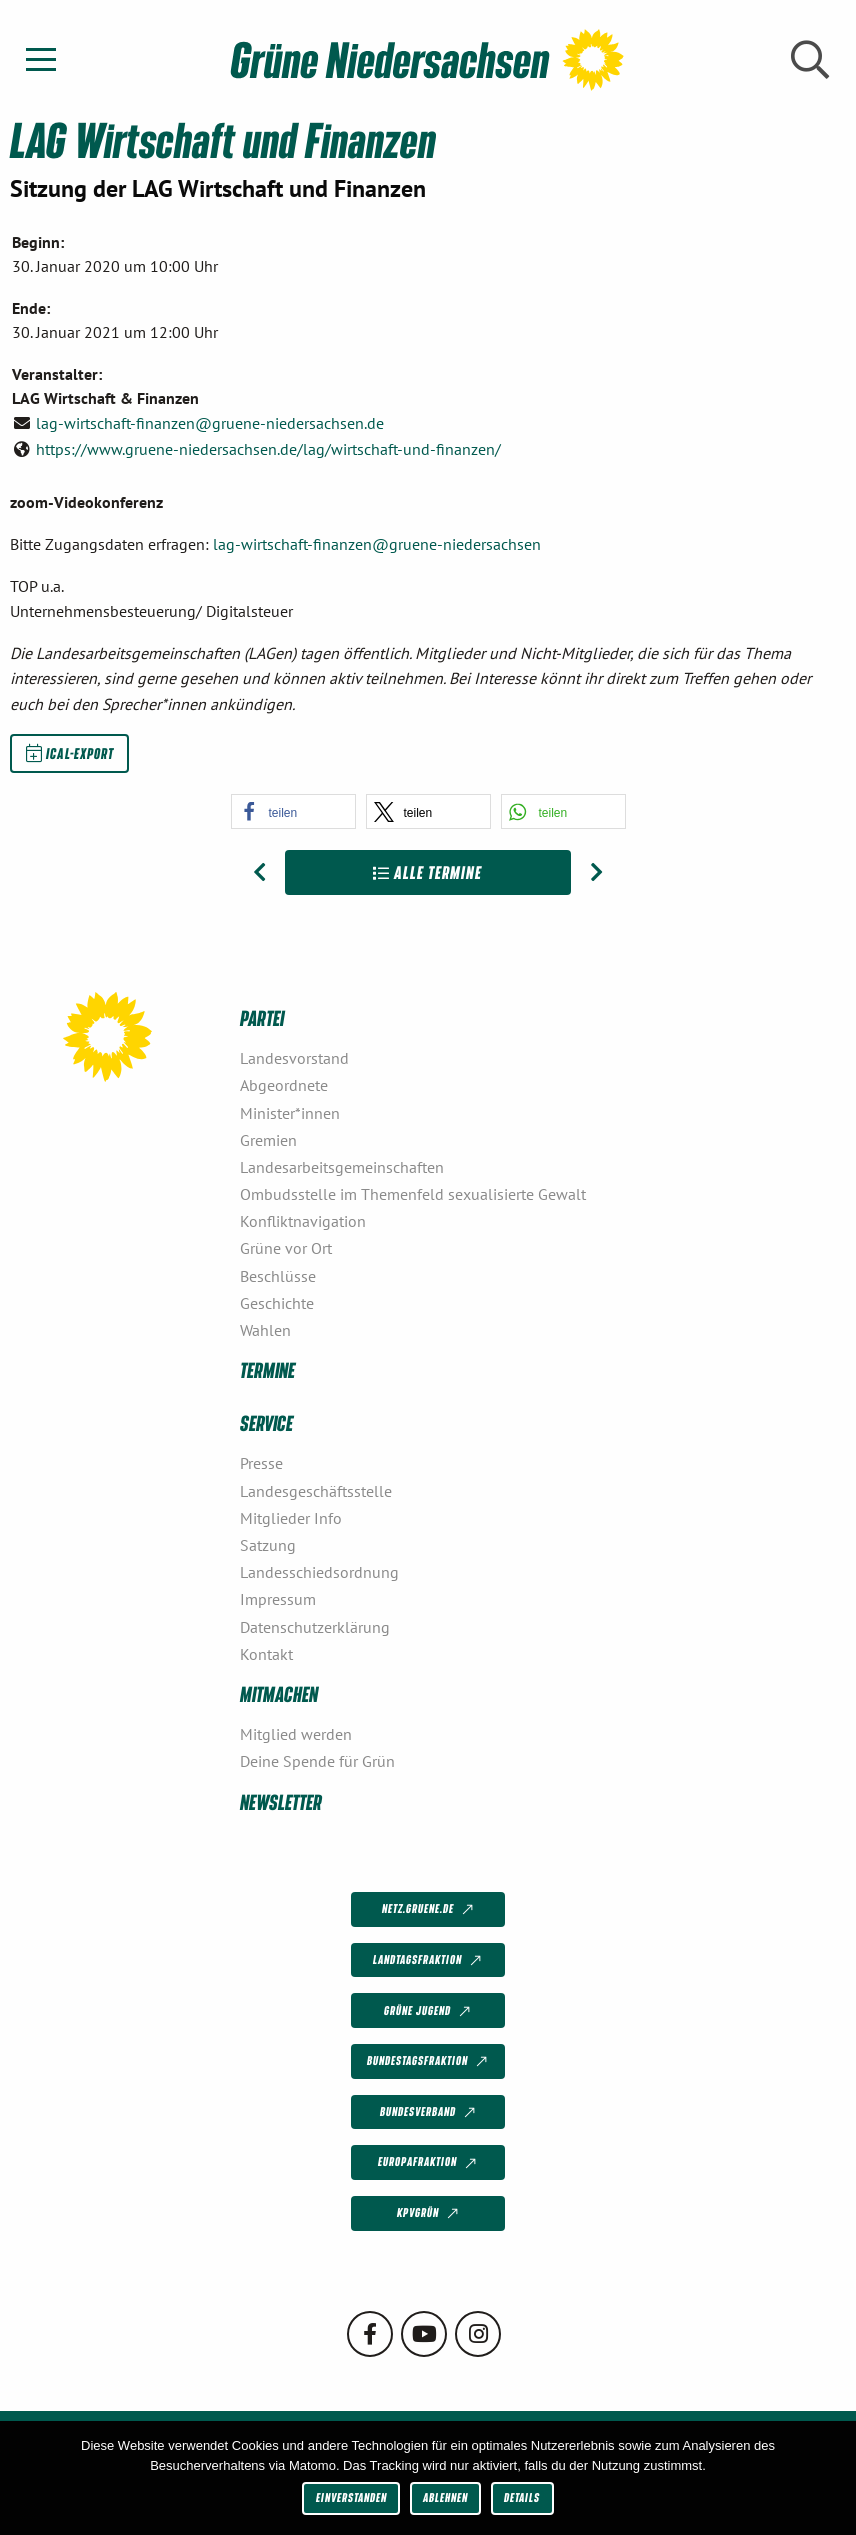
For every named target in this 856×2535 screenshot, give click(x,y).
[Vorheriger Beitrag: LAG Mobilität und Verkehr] (259, 873)
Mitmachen (279, 1693)
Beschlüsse (278, 1276)
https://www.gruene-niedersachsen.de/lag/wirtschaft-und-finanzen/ (268, 449)
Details (522, 2497)
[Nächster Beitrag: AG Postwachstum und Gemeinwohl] (596, 873)
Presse (261, 1463)
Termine (267, 1369)
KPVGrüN (429, 2214)
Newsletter (281, 1801)
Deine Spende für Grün (317, 1761)
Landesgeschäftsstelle (316, 1491)
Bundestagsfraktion (429, 2062)
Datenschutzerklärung (315, 1627)
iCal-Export (70, 753)
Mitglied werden (296, 1734)
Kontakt (266, 1654)
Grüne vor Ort (286, 1248)
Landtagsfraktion (429, 1961)
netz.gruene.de (429, 1910)
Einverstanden (351, 2497)
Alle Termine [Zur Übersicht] (427, 872)
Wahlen (265, 1330)
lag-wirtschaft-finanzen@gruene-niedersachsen (377, 544)
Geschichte (277, 1303)
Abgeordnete (284, 1085)
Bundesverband (429, 2113)
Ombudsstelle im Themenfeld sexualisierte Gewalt (413, 1194)
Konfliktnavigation (303, 1221)
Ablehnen (445, 2497)
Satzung (268, 1545)
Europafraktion (429, 2163)
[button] (293, 811)
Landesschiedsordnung (319, 1572)
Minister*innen (290, 1113)
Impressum (278, 1599)
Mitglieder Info (291, 1518)
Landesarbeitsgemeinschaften (342, 1167)
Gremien (268, 1140)
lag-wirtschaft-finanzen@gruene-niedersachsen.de (210, 423)
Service (266, 1422)
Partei (262, 1017)
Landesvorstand (294, 1058)
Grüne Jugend (429, 2011)
